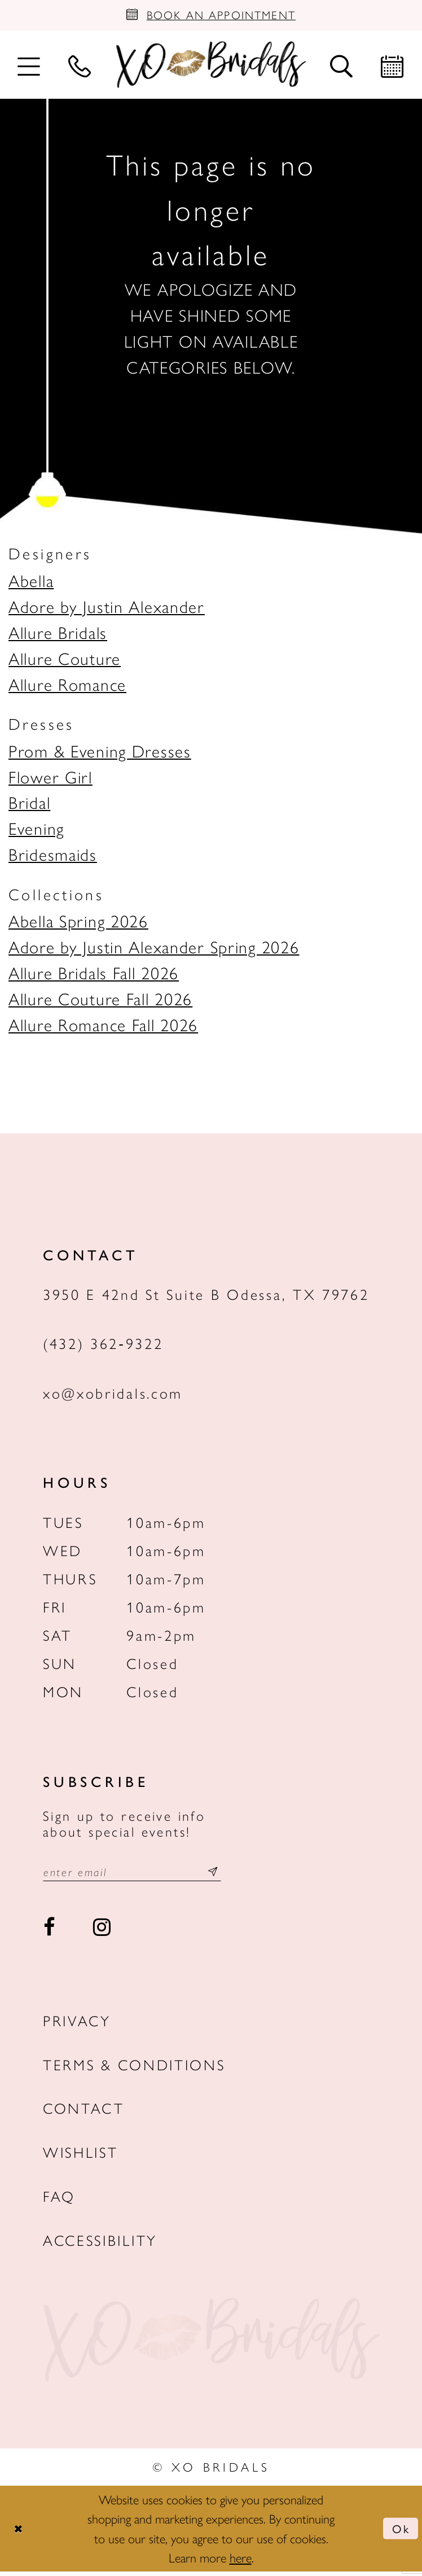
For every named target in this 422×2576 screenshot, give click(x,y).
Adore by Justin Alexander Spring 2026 (153, 949)
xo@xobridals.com (113, 1395)
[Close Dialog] (19, 2532)
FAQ (59, 2200)
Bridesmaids (52, 856)
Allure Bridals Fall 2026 (93, 975)
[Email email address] (141, 1875)
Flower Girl (50, 778)
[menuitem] (28, 67)
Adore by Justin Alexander (106, 609)
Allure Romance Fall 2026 (103, 1027)
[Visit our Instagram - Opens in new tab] (102, 1932)
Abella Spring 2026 (78, 923)
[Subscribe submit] (231, 1875)
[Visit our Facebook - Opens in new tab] (49, 1932)
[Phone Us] (79, 67)
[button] (28, 67)
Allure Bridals (57, 634)
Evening (36, 830)
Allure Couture (64, 660)
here (241, 2562)
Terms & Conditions (134, 2068)
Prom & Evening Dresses (99, 753)
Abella (31, 583)
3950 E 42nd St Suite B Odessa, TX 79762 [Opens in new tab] (206, 1296)
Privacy (77, 2024)
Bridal (29, 804)
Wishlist (80, 2156)
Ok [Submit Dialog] (399, 2533)
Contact (84, 2112)
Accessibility (100, 2244)
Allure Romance (67, 686)
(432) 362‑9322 (103, 1345)
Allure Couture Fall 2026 (100, 1001)
